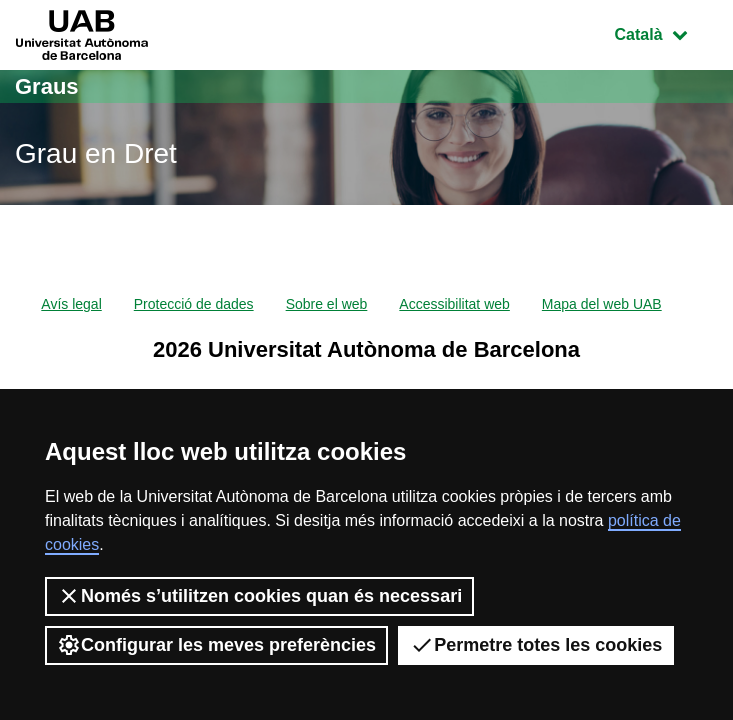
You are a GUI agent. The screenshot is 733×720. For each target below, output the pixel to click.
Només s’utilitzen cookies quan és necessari (259, 596)
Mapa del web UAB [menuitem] (602, 304)
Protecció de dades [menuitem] (194, 304)
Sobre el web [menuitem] (327, 304)
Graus (47, 86)
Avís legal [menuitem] (71, 304)
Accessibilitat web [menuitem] (454, 304)
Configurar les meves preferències (216, 645)
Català (666, 32)
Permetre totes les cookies (536, 645)
